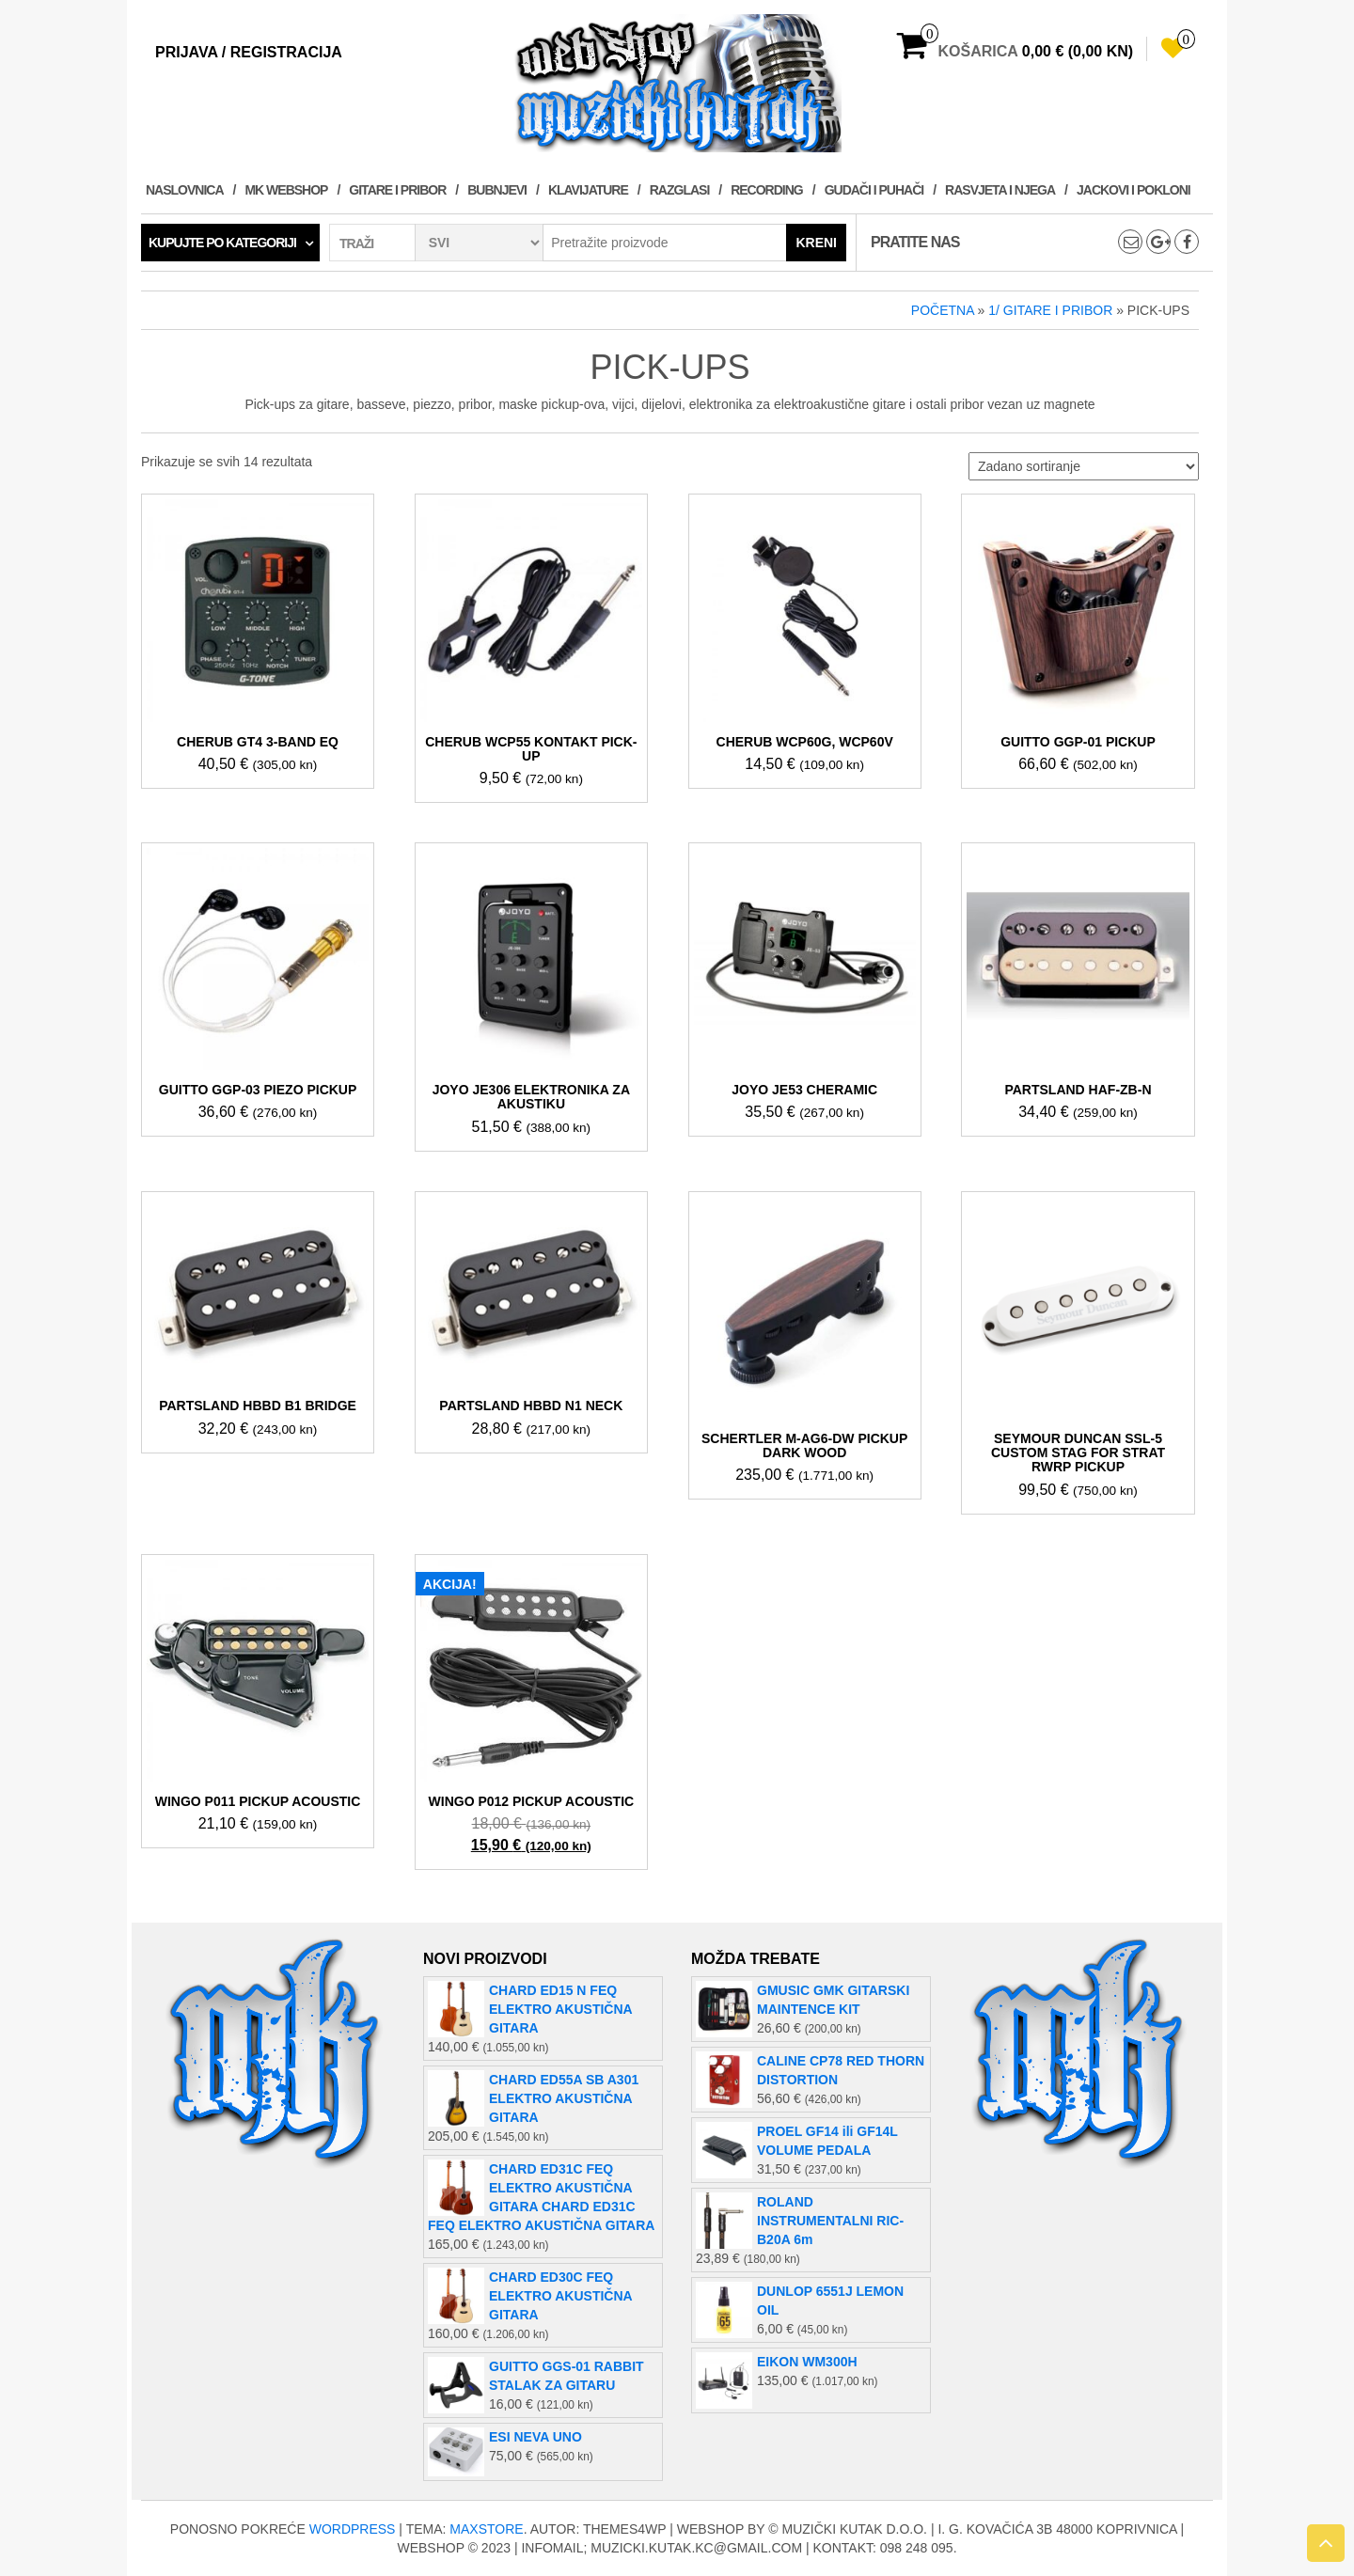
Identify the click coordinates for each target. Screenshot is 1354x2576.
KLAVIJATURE (588, 189)
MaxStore (486, 2529)
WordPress (352, 2529)
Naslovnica (185, 189)
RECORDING (767, 189)
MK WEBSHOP (285, 189)
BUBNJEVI (497, 189)
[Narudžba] (1083, 466)
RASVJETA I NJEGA (1000, 189)
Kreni (816, 242)
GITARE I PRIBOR (397, 189)
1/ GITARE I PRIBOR (1050, 310)
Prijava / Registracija (248, 52)
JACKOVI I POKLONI (1133, 189)
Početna (942, 310)
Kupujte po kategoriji (222, 242)
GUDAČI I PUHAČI (874, 189)
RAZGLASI (680, 189)
